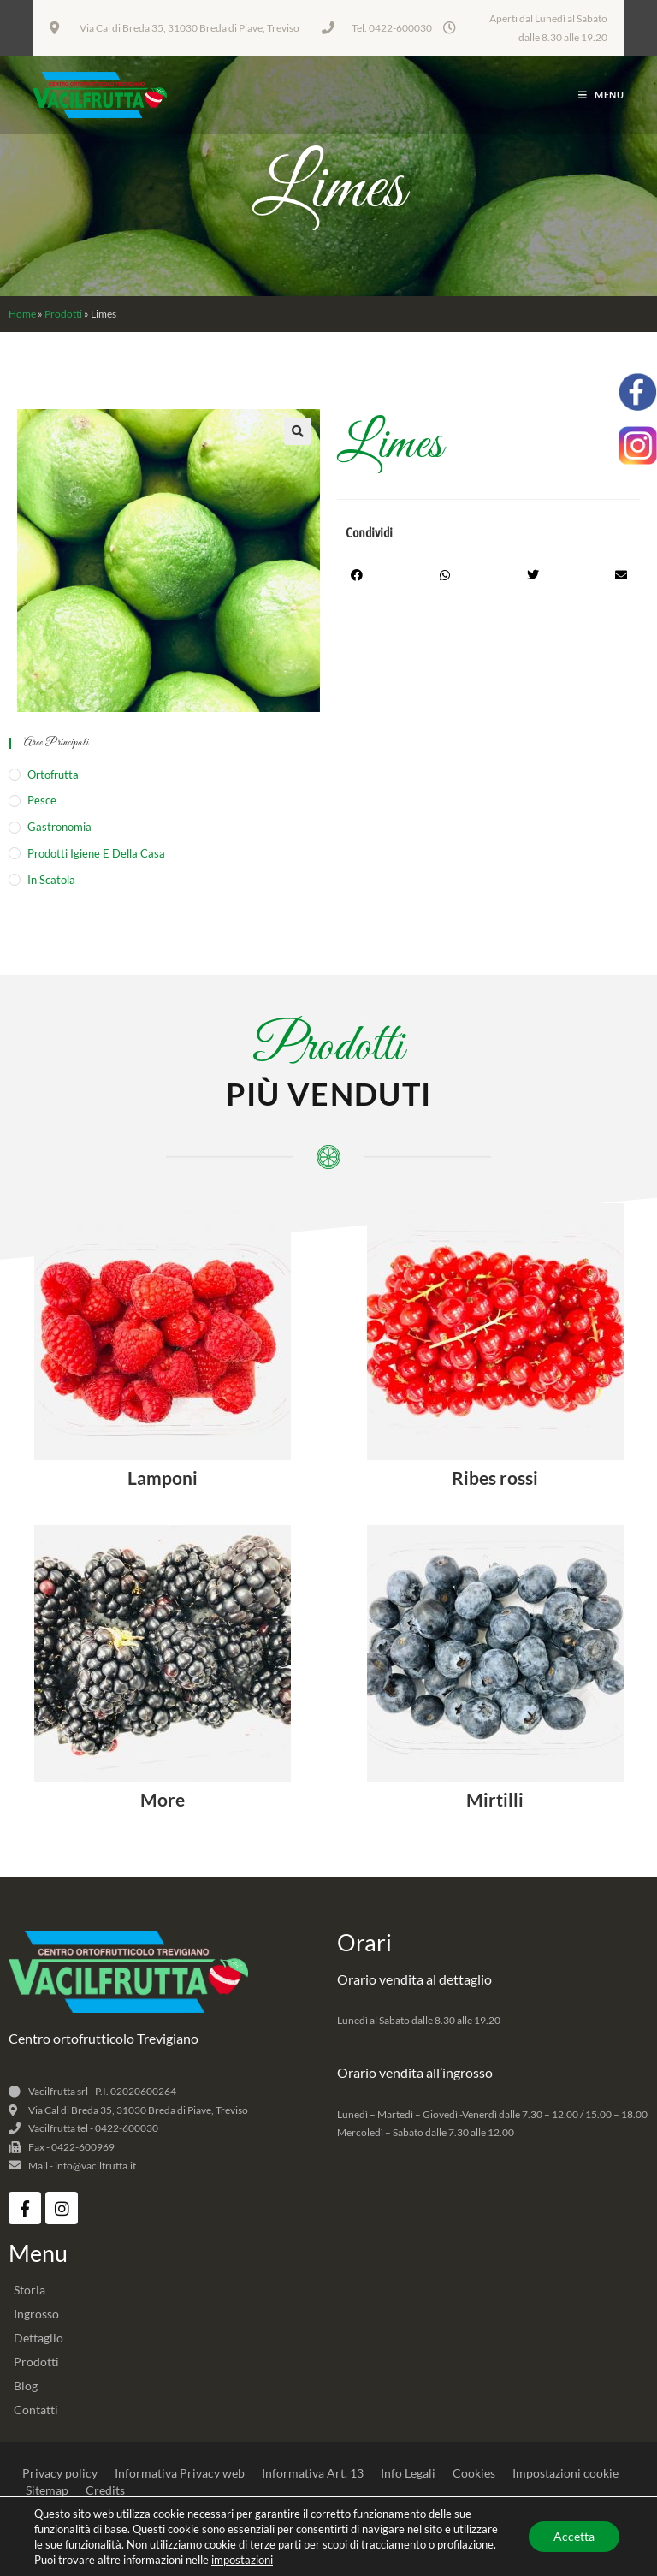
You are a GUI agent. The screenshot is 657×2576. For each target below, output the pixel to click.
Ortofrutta (53, 774)
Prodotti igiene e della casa (96, 853)
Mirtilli (495, 1799)
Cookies (474, 2473)
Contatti (36, 2409)
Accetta (573, 2536)
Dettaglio (38, 2337)
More (162, 1799)
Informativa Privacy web (180, 2473)
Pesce (41, 800)
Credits (105, 2490)
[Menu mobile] (601, 94)
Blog (26, 2385)
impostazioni (242, 2560)
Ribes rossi (495, 1477)
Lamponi (162, 1477)
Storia (29, 2289)
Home (22, 313)
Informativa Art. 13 (313, 2473)
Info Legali (408, 2473)
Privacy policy (60, 2473)
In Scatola (51, 880)
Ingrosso (36, 2313)
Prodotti (63, 313)
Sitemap (47, 2490)
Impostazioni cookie (565, 2473)
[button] (297, 431)
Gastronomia (59, 827)
